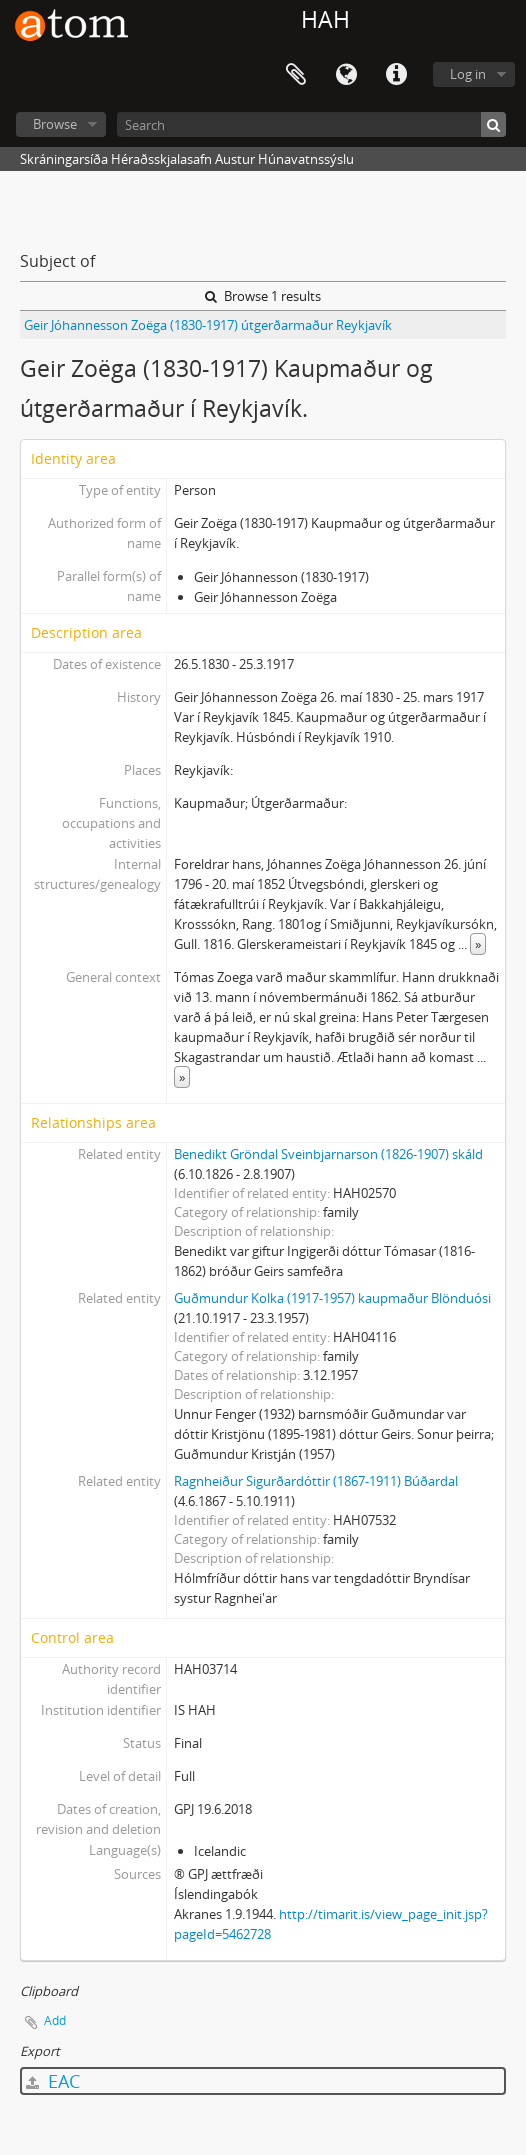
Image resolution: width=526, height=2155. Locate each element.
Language (346, 75)
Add (55, 2020)
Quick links (396, 75)
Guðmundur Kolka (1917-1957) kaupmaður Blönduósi (332, 1298)
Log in (468, 74)
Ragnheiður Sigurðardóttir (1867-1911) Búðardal (316, 1481)
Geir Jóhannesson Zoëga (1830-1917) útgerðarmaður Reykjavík (208, 325)
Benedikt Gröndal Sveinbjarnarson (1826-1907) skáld (328, 1154)
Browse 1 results (263, 296)
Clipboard (296, 75)
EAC (53, 2081)
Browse (55, 124)
